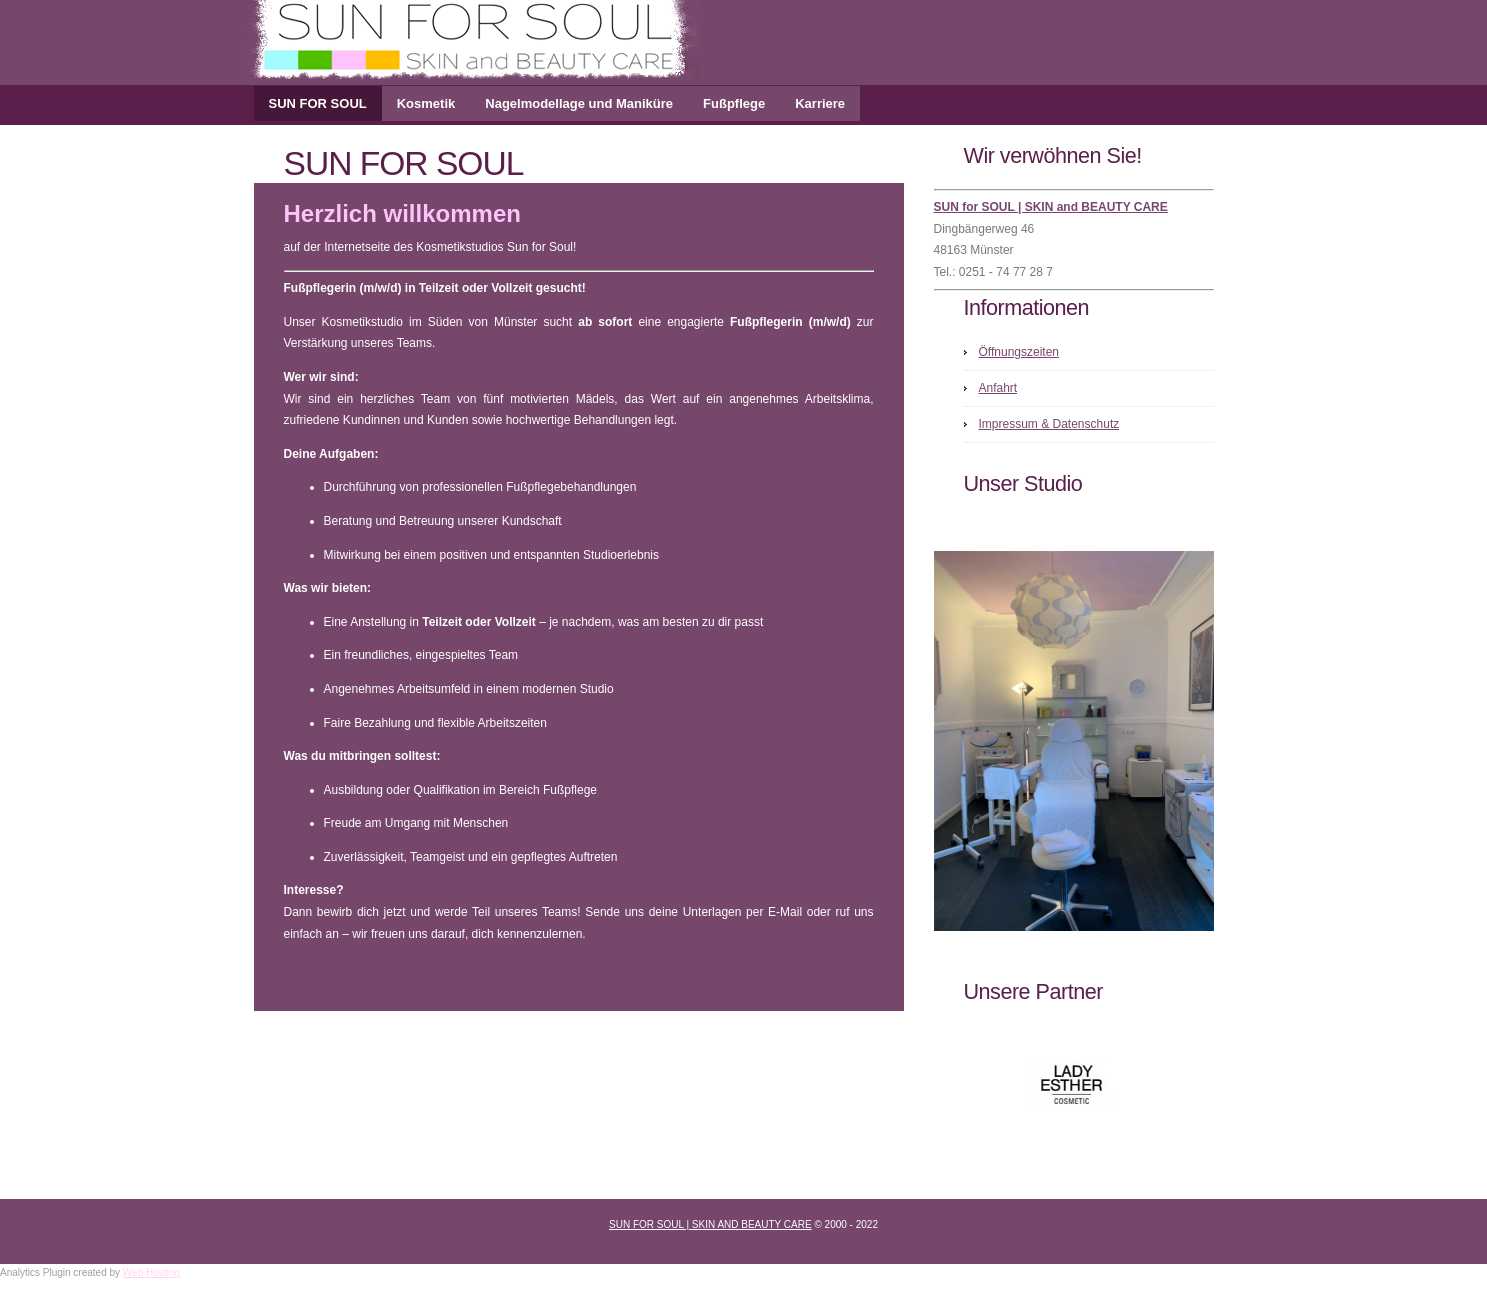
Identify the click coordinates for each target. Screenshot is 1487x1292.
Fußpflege (734, 103)
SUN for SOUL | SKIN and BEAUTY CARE (1051, 207)
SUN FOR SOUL (318, 103)
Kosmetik (426, 103)
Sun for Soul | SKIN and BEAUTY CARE (710, 1224)
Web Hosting (151, 1272)
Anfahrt (998, 388)
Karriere (820, 103)
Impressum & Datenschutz (1049, 424)
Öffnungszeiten (1019, 352)
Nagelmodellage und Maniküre (579, 103)
